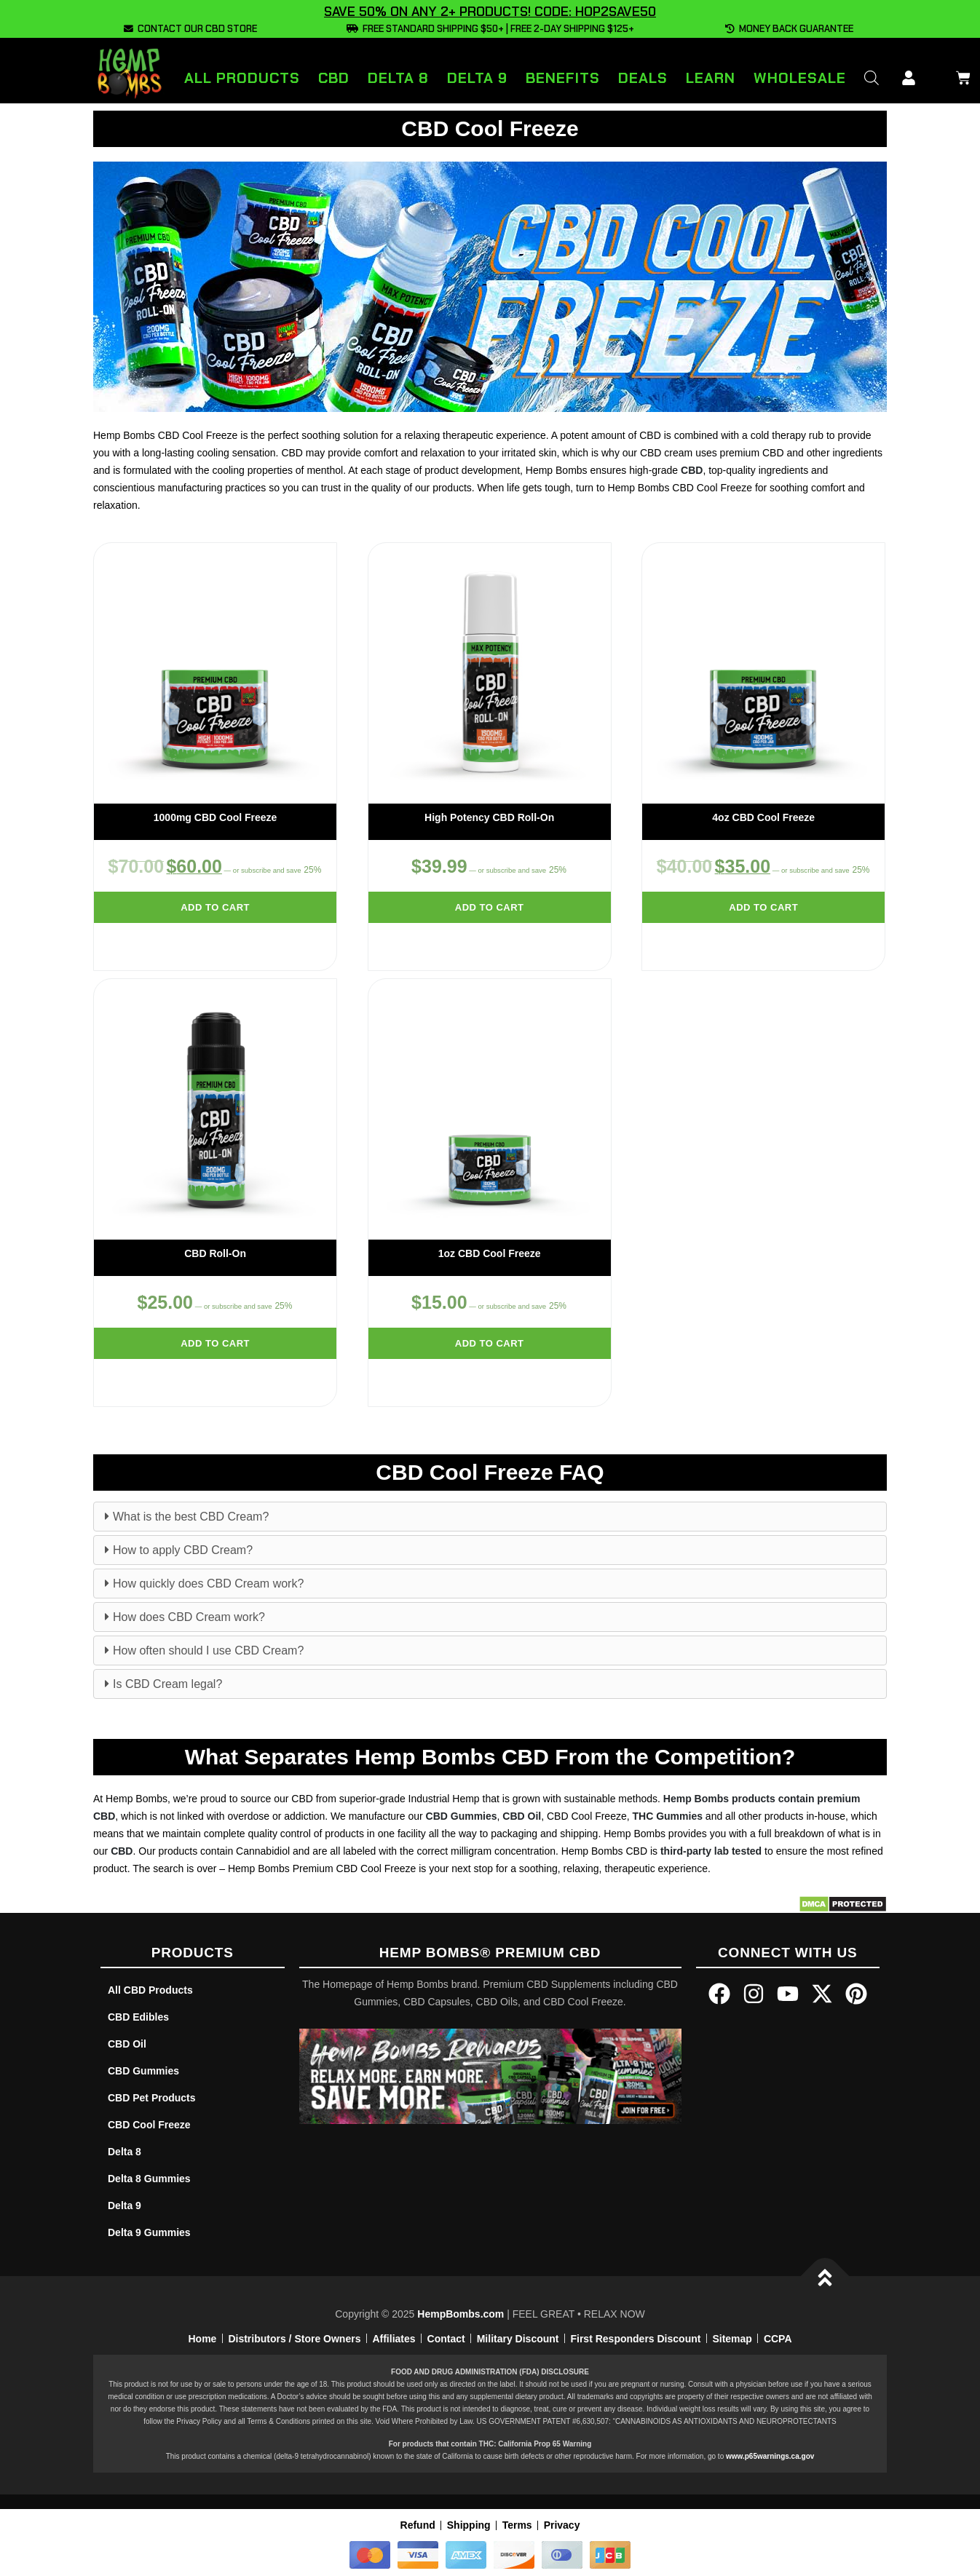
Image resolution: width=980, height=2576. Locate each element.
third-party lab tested (711, 1851)
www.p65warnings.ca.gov (770, 2456)
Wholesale (800, 77)
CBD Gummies (461, 1816)
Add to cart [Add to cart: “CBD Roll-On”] (215, 1343)
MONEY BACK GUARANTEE (789, 29)
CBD (333, 77)
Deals (643, 77)
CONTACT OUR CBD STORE (190, 29)
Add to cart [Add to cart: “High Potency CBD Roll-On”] (489, 907)
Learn (710, 77)
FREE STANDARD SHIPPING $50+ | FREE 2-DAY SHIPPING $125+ (490, 29)
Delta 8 (398, 77)
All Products (242, 77)
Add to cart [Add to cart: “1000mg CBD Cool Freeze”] (215, 907)
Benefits (563, 77)
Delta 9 (477, 77)
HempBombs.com (460, 2314)
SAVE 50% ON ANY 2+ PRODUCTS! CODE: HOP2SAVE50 (490, 11)
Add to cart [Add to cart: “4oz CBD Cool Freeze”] (763, 907)
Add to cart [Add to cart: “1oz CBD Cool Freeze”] (489, 1343)
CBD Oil (521, 1816)
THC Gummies (668, 1816)
